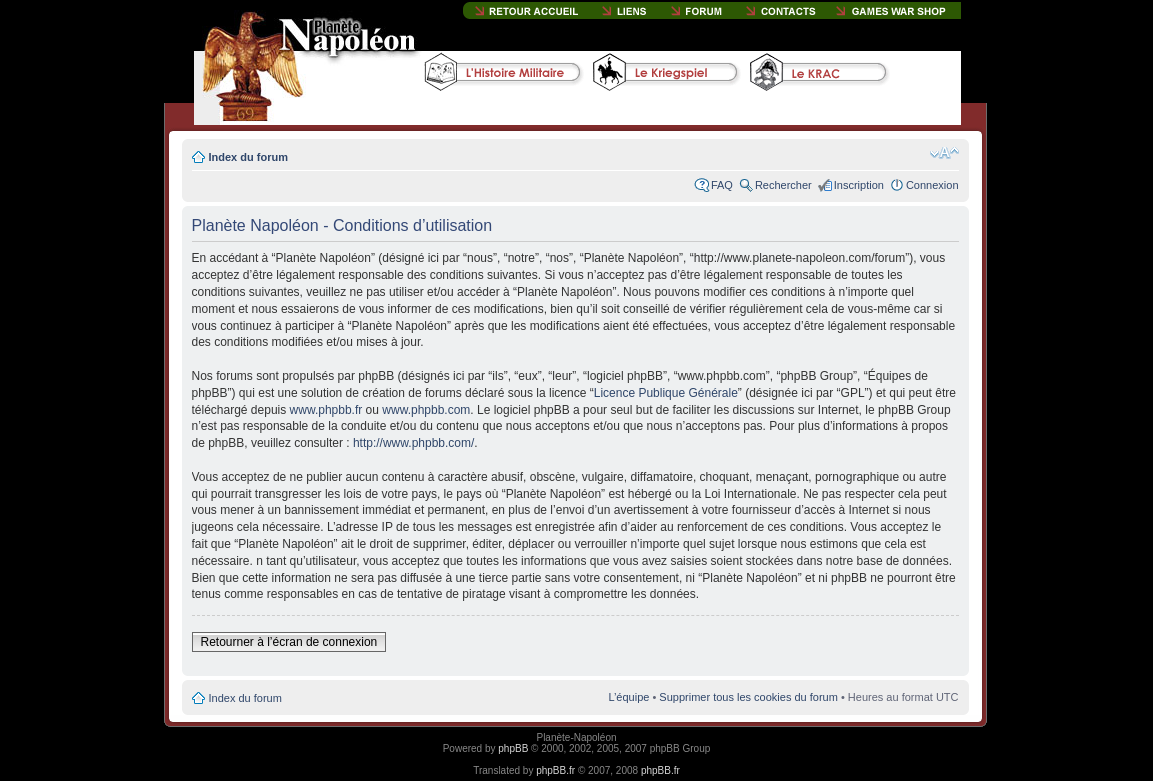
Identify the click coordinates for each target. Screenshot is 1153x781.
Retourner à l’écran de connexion (289, 642)
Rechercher (783, 185)
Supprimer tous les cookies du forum (748, 697)
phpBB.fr (555, 770)
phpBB (513, 748)
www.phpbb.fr (326, 410)
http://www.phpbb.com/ (413, 443)
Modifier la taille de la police (944, 153)
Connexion (932, 185)
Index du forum (248, 157)
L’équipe (628, 697)
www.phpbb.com (426, 410)
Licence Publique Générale (666, 393)
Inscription (859, 185)
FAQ (722, 185)
